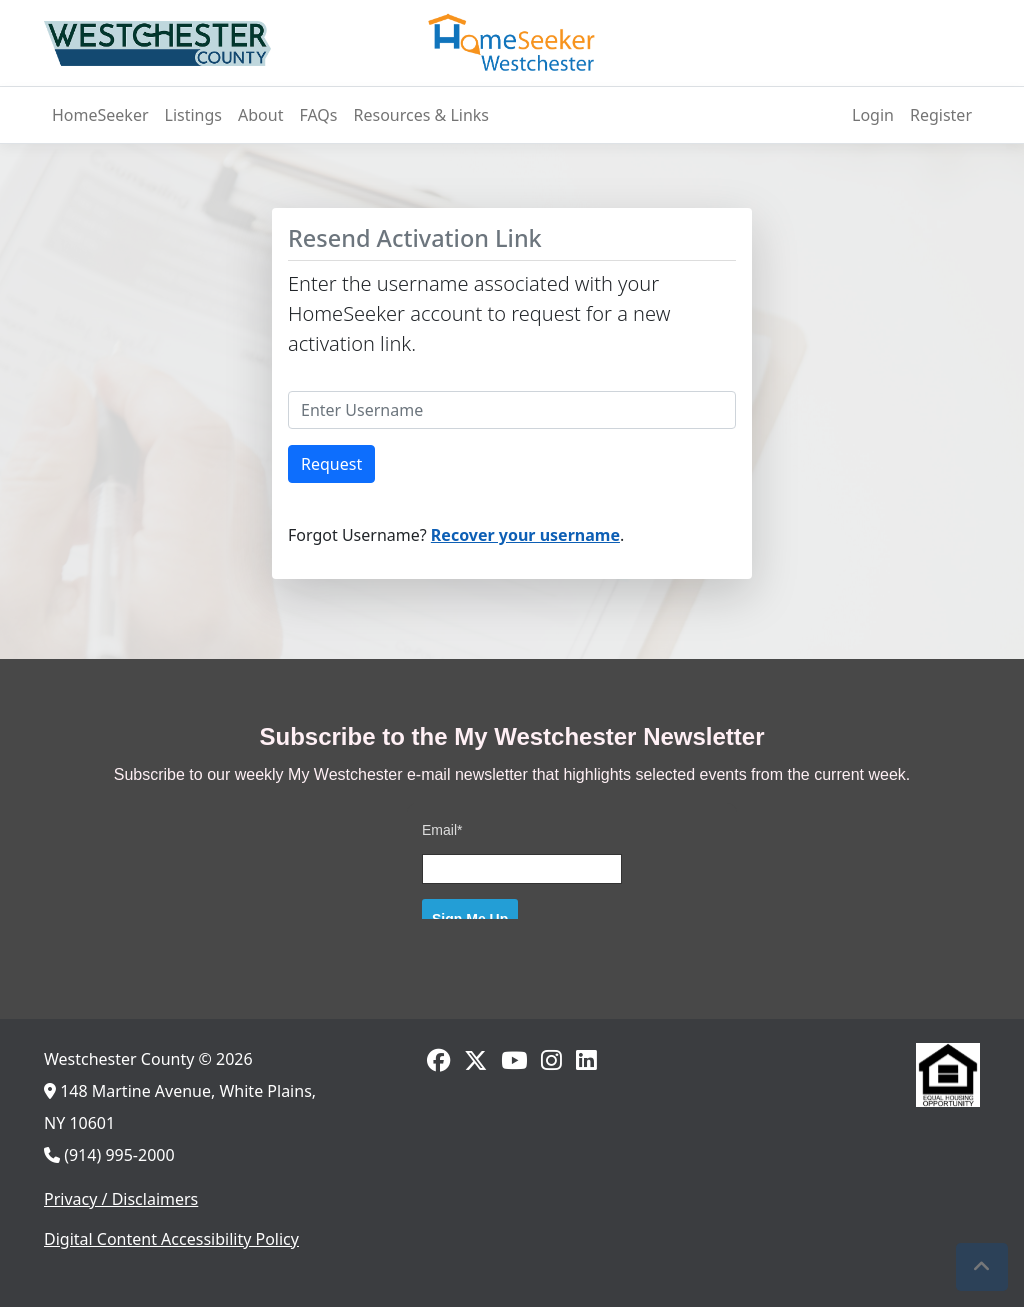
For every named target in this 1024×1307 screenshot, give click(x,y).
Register (941, 115)
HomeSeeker (100, 115)
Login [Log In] (873, 115)
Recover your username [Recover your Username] (525, 535)
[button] (982, 1267)
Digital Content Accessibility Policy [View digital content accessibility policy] (171, 1239)
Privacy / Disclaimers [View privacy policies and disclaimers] (121, 1199)
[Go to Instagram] (551, 1060)
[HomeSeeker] (512, 43)
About (260, 115)
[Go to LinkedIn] (586, 1060)
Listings (193, 115)
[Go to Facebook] (438, 1060)
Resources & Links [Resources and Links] (422, 115)
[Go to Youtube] (514, 1060)
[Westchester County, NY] (157, 43)
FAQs (318, 115)
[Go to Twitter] (475, 1060)
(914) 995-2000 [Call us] (109, 1155)
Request (331, 464)
